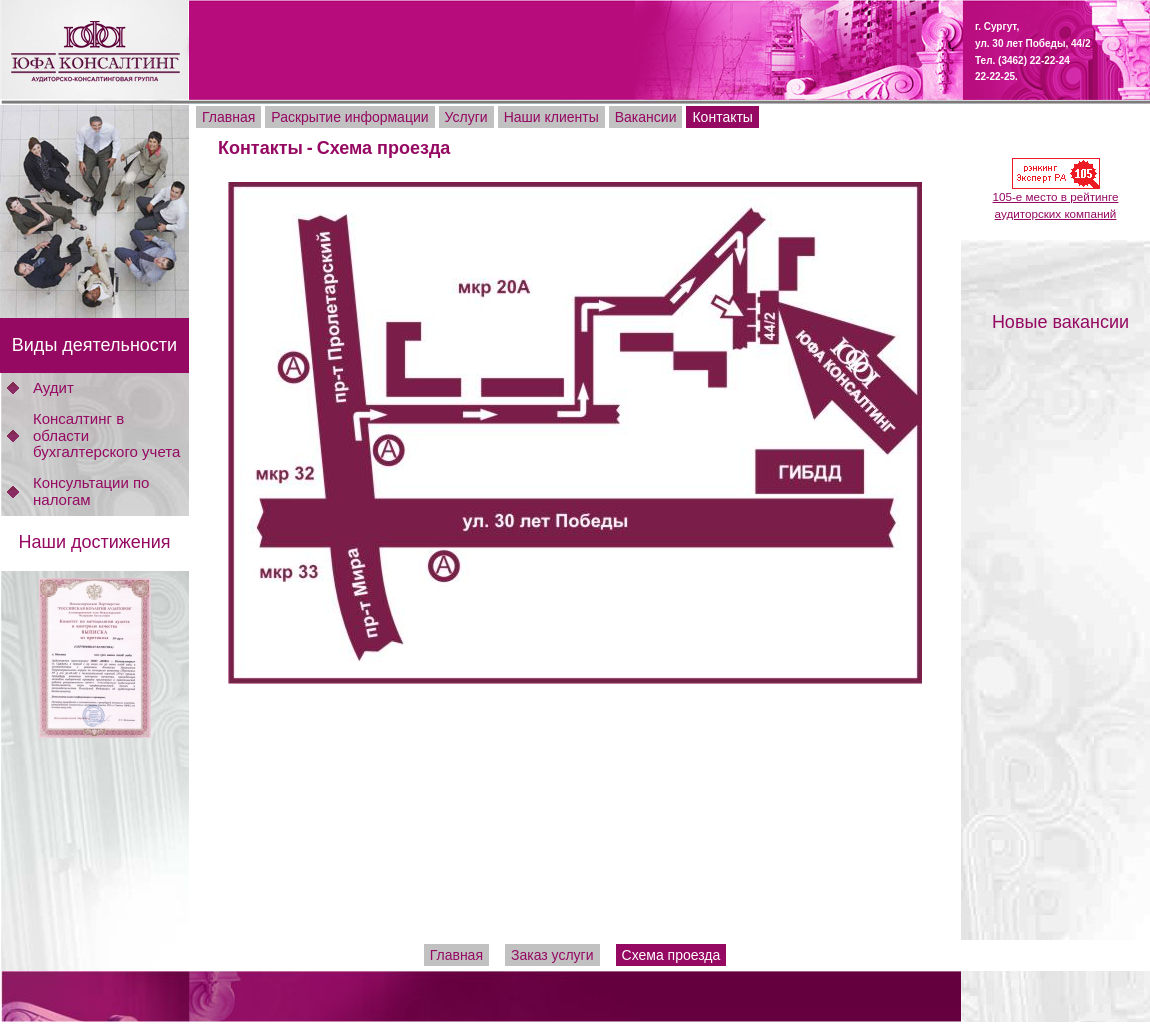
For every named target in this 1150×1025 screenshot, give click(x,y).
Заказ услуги (552, 955)
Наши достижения (94, 542)
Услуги (466, 117)
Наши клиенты (551, 117)
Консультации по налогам (91, 491)
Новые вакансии (1060, 322)
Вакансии (646, 117)
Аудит (53, 387)
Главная (228, 117)
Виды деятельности (94, 345)
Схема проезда (384, 148)
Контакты (260, 148)
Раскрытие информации (349, 117)
